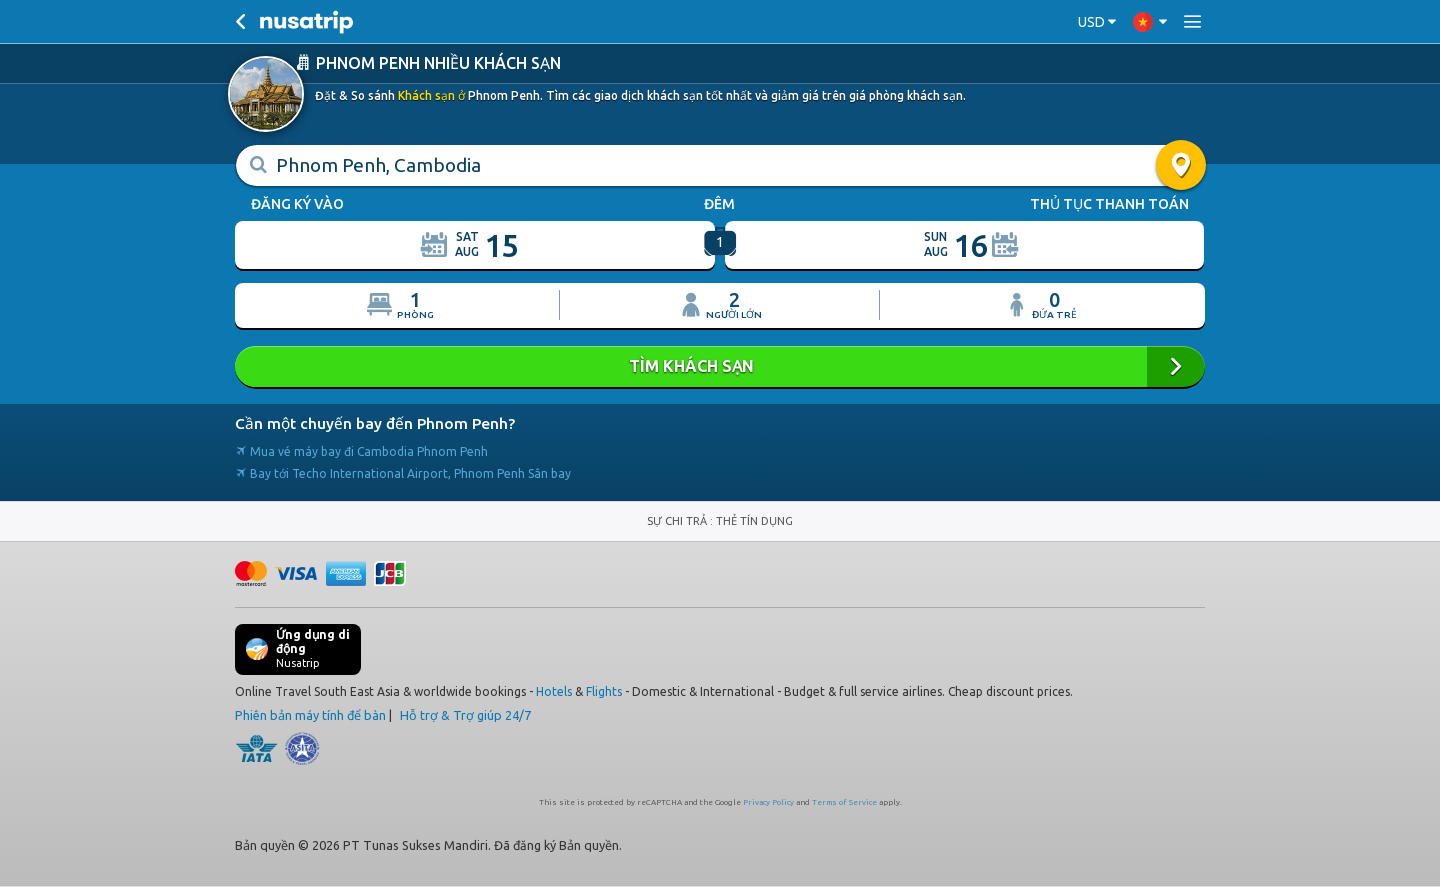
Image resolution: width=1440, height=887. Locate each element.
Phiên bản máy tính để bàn (310, 715)
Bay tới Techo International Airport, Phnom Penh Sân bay (403, 473)
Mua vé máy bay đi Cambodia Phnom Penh (361, 451)
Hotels (554, 691)
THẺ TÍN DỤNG (754, 521)
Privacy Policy (768, 802)
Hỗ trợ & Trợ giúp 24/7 (465, 715)
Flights (604, 691)
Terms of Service (844, 802)
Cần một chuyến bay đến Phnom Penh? (375, 423)
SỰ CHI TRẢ (678, 521)
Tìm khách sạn (720, 366)
